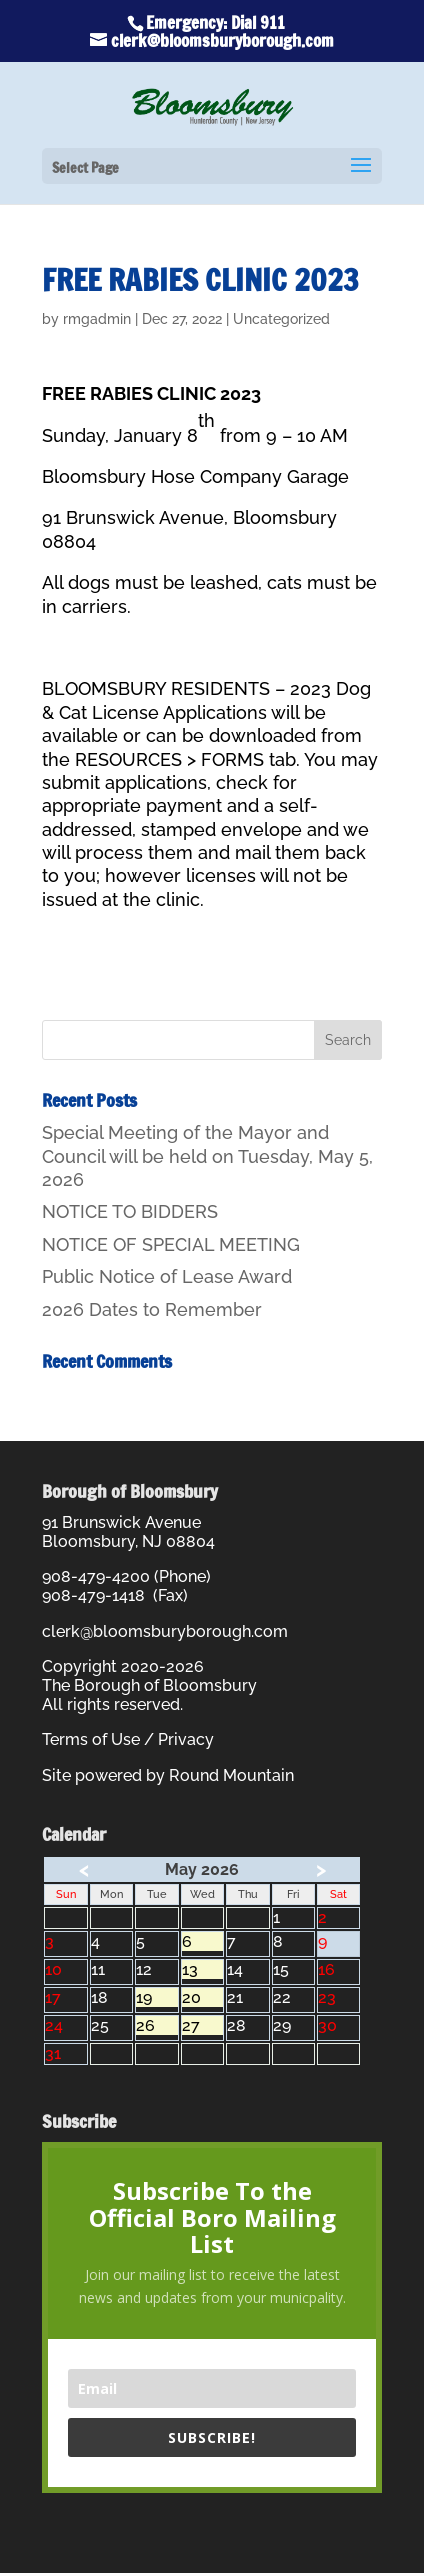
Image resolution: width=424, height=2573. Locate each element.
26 (156, 2025)
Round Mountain (231, 1775)
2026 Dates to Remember (152, 1309)
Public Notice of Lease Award (167, 1276)
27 (202, 2025)
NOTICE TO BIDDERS (130, 1211)
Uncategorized (281, 319)
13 (202, 1969)
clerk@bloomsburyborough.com (165, 1631)
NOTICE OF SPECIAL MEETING (171, 1244)
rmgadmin (97, 319)
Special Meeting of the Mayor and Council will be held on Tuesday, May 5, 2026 (207, 1156)
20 (202, 1997)
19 (156, 1997)
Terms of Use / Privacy (128, 1739)
